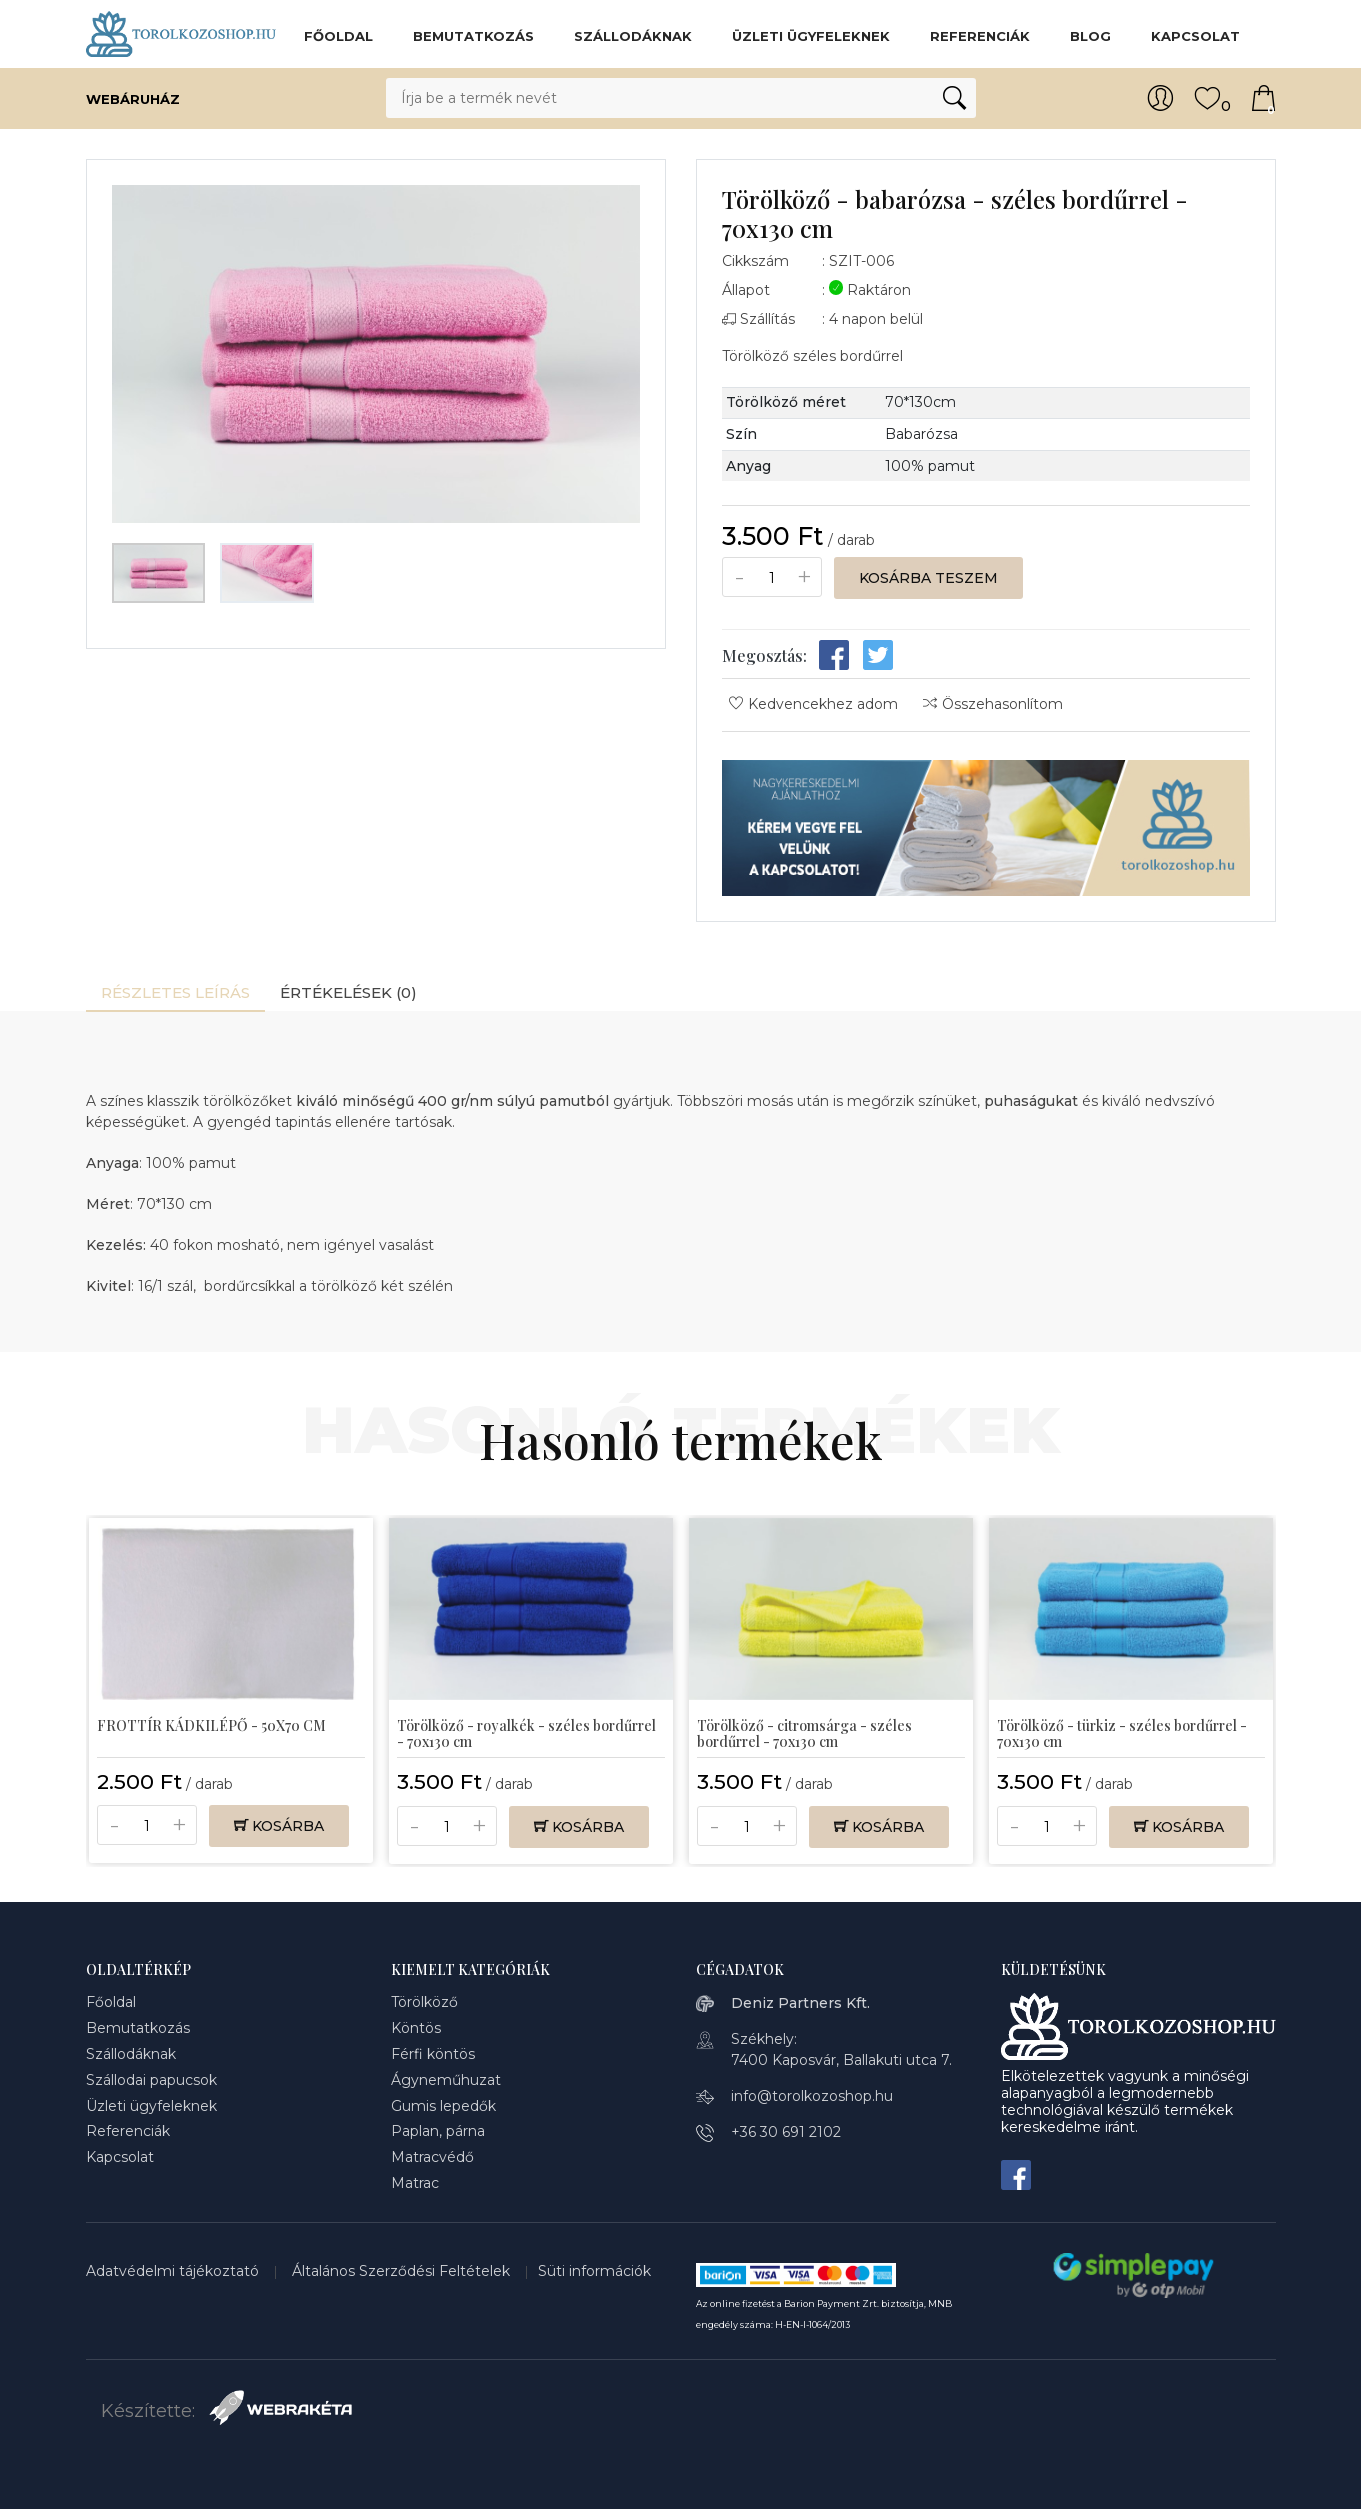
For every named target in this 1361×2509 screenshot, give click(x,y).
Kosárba (279, 1826)
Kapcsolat (1195, 36)
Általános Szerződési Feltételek (403, 2271)
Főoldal (338, 36)
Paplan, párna (438, 2131)
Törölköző (424, 2002)
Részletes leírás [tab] (175, 992)
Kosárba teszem (928, 578)
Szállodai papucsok (151, 2080)
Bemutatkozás (473, 36)
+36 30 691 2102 (786, 2132)
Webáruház (153, 98)
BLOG (1090, 36)
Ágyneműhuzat (446, 2080)
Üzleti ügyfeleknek (811, 36)
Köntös (416, 2028)
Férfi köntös (433, 2054)
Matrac (415, 2183)
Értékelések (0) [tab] (348, 992)
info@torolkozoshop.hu (812, 2096)
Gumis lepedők (443, 2106)
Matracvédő (432, 2157)
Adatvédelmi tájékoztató (174, 2271)
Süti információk (594, 2271)
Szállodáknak (633, 36)
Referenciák (980, 36)
